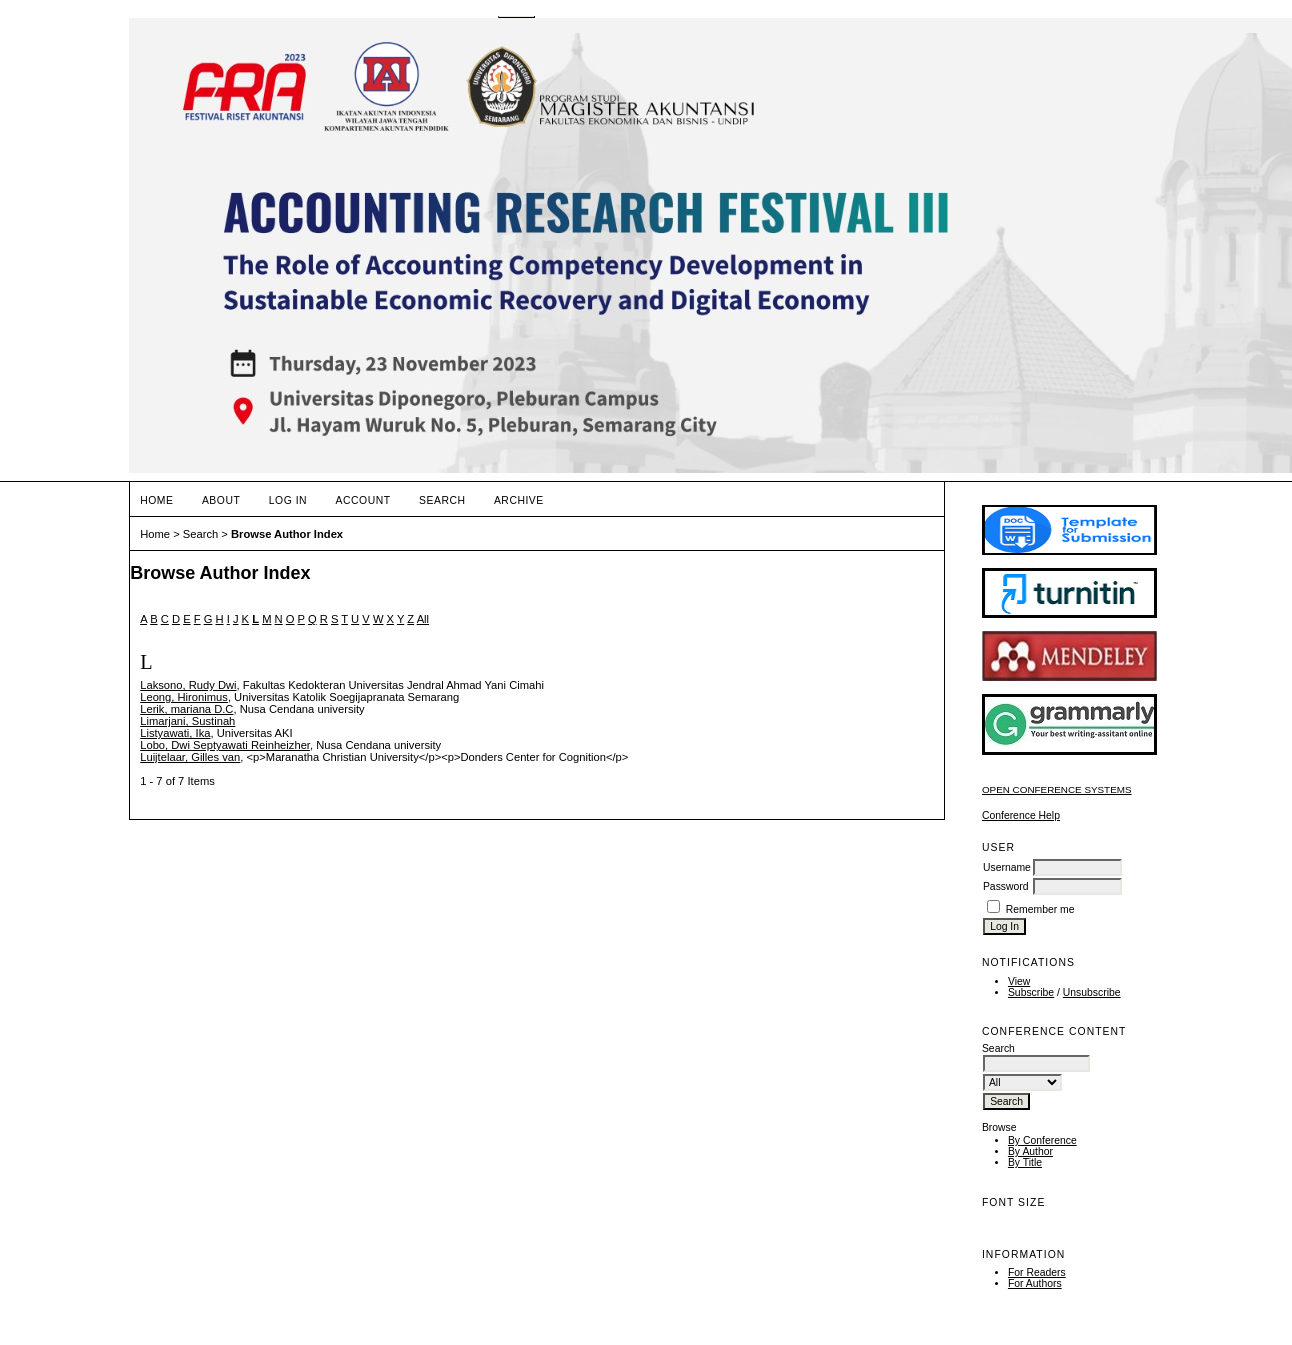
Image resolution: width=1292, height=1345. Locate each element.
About (221, 500)
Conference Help (1021, 815)
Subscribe (1031, 992)
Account (363, 500)
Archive (519, 500)
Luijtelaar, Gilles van (190, 757)
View (1019, 981)
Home (156, 500)
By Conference (1042, 1140)
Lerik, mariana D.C (186, 709)
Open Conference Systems (1057, 789)
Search (442, 500)
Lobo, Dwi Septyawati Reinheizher (225, 745)
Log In (288, 500)
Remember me (1040, 909)
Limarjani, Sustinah (187, 721)
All (423, 619)
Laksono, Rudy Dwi (188, 685)
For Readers (1037, 1272)
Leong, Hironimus (184, 697)
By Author (1030, 1151)
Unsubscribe (1092, 992)
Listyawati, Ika (175, 733)
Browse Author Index (287, 534)
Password (1006, 886)
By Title (1025, 1162)
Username (1007, 867)
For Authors (1035, 1283)
